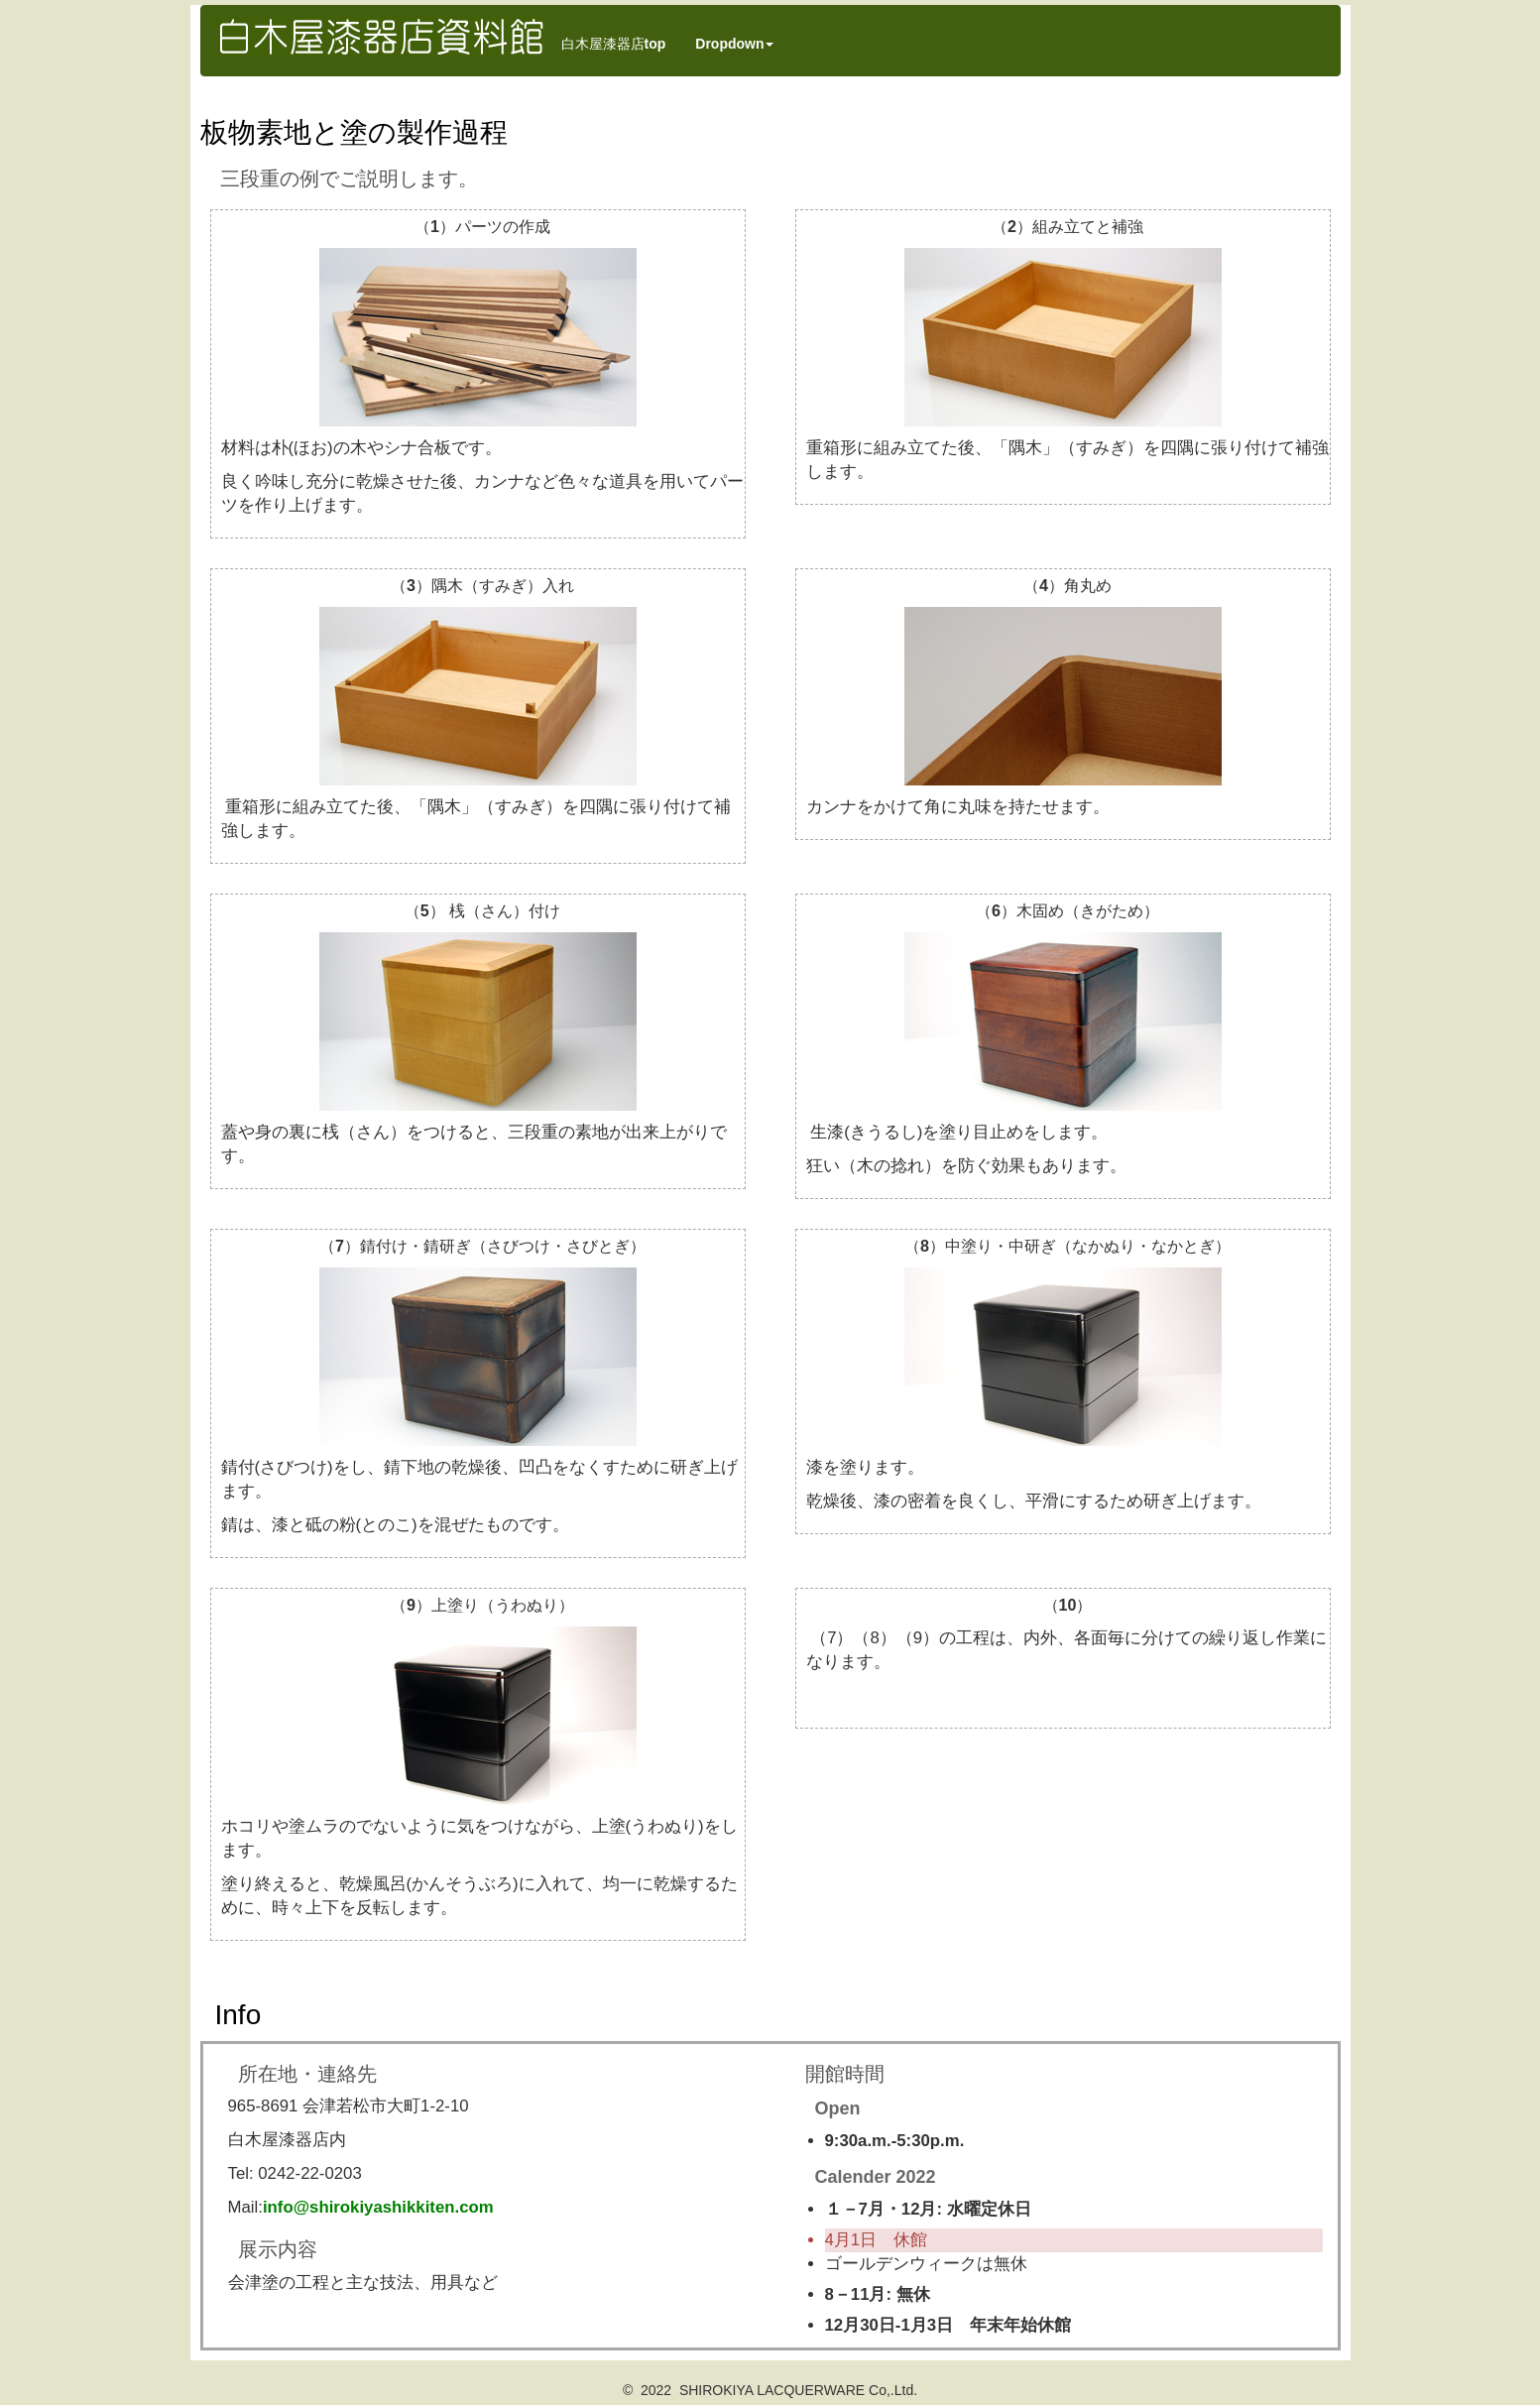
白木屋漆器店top (613, 44)
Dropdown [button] (734, 44)
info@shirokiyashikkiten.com (378, 2207)
